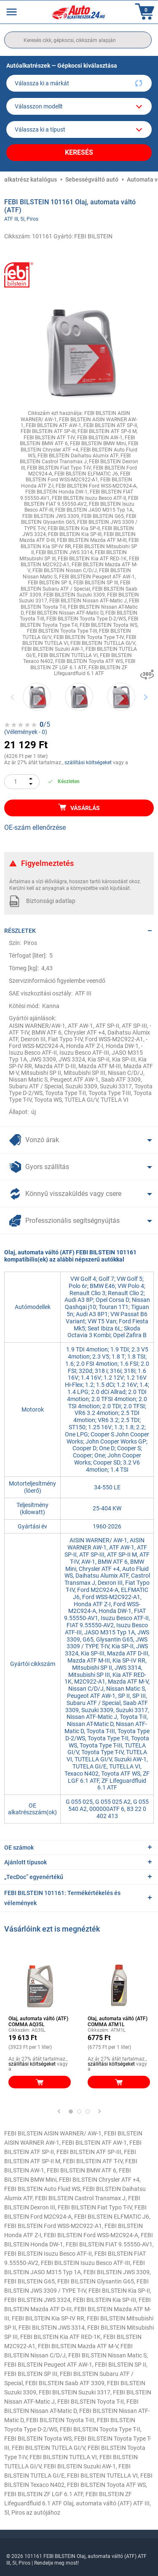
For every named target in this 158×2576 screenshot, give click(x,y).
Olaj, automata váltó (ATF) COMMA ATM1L (117, 2021)
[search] (78, 40)
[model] (79, 106)
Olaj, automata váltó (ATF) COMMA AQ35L (38, 2021)
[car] (79, 129)
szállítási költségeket (88, 762)
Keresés (79, 152)
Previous (13, 697)
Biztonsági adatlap (50, 900)
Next (145, 697)
